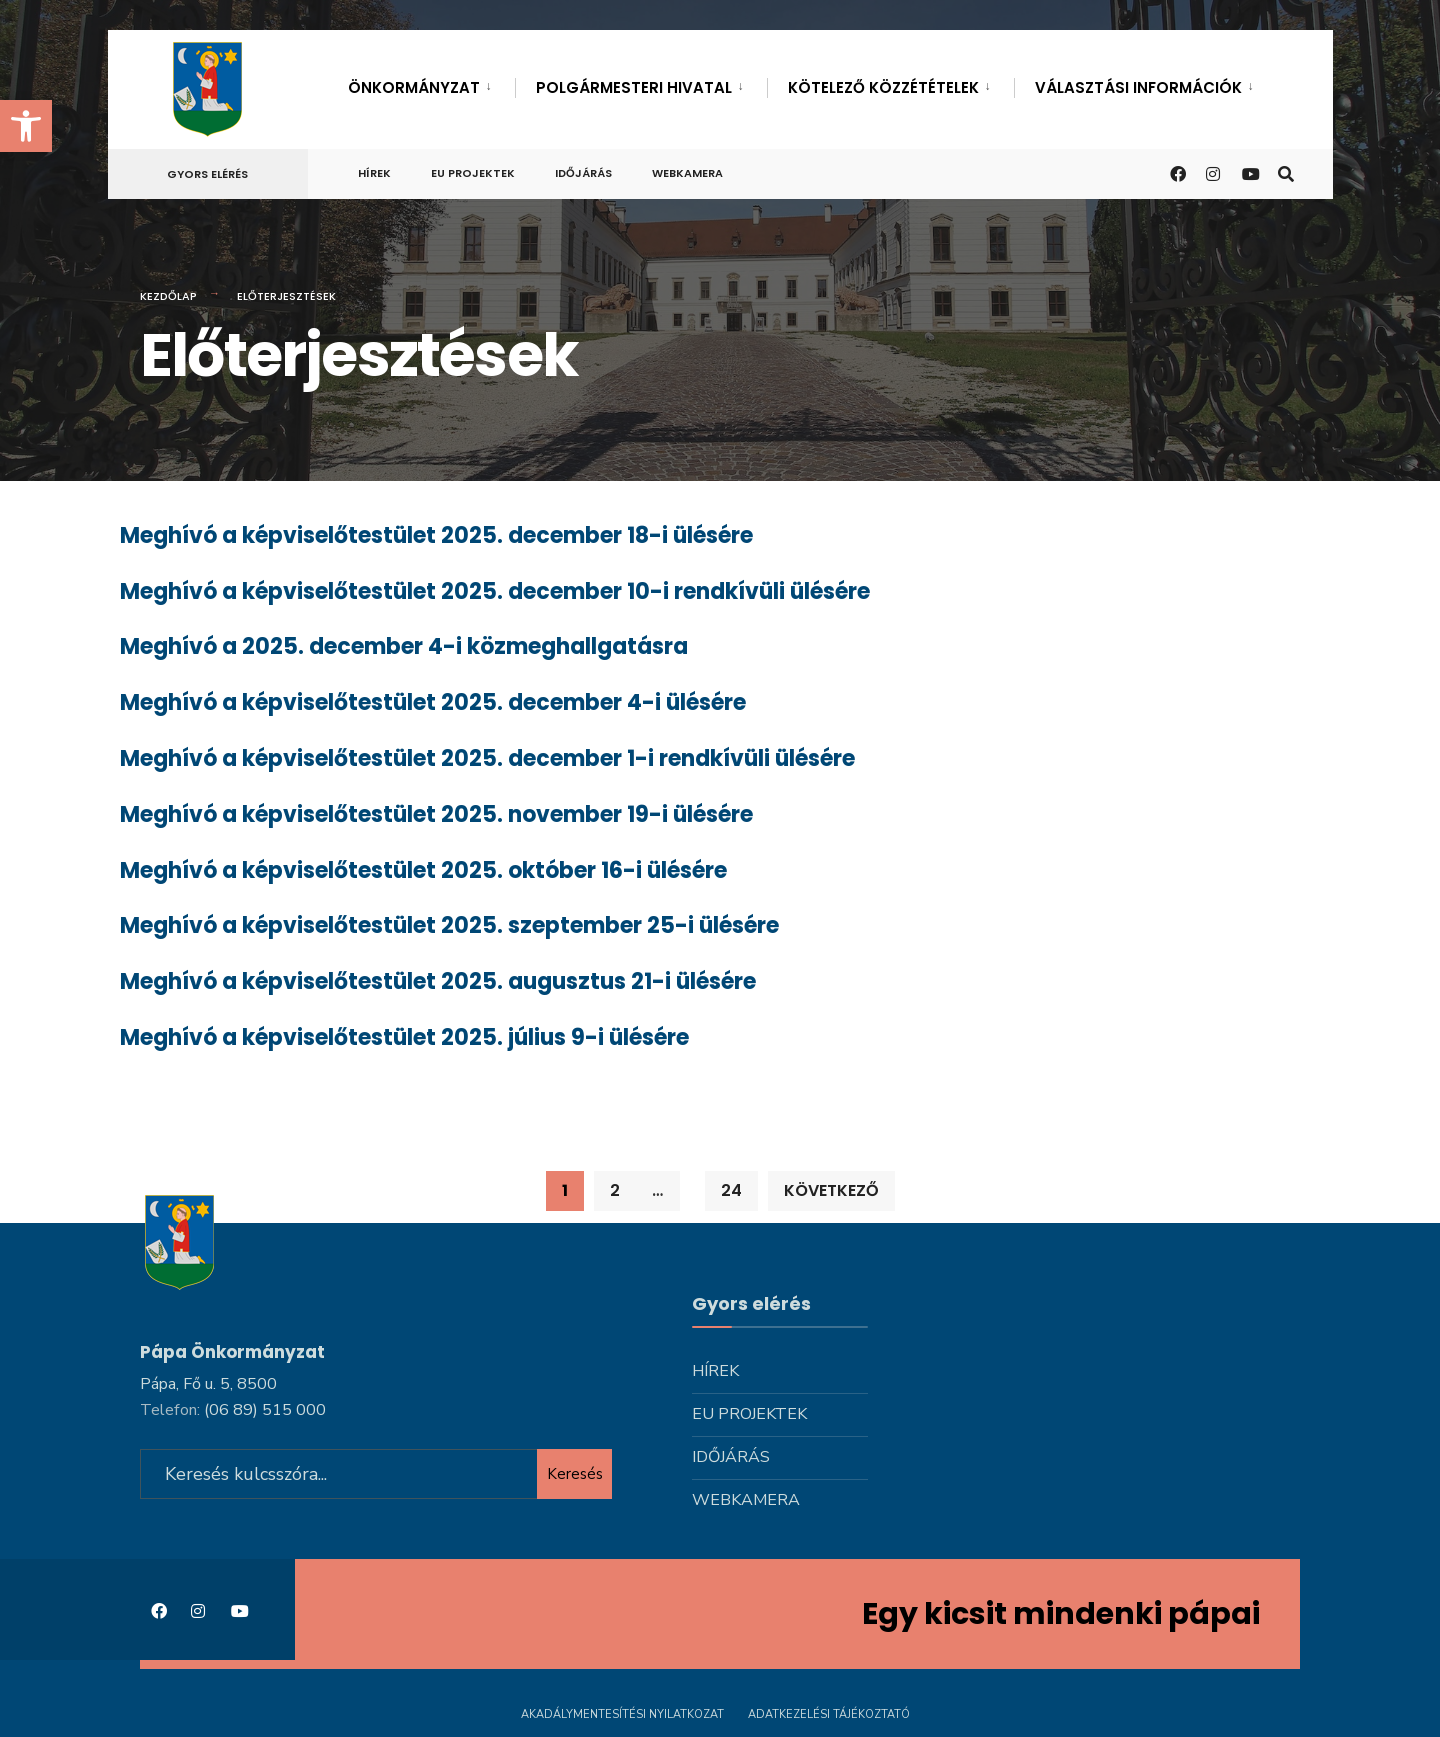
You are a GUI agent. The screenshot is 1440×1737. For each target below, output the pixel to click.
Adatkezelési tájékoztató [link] (829, 1714)
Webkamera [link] (687, 173)
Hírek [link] (374, 173)
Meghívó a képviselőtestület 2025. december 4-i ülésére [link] (433, 702)
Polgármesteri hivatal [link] (634, 87)
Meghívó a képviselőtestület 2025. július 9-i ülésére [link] (404, 1037)
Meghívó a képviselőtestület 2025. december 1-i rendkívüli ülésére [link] (487, 758)
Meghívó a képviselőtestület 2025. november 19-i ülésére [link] (436, 814)
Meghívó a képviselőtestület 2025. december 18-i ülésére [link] (436, 535)
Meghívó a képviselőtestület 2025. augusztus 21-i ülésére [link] (438, 981)
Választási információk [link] (1138, 87)
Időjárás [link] (583, 173)
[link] (26, 126)
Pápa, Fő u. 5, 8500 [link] (208, 1384)
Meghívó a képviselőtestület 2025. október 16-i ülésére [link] (423, 870)
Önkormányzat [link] (414, 87)
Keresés (575, 1474)
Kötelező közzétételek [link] (883, 87)
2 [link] (615, 1190)
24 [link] (731, 1190)
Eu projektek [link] (473, 173)
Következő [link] (831, 1190)
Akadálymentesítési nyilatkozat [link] (622, 1714)
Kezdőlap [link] (168, 296)
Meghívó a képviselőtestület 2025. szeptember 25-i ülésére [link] (449, 925)
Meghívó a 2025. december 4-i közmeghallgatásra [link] (404, 646)
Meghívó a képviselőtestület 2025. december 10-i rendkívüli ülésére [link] (495, 591)
